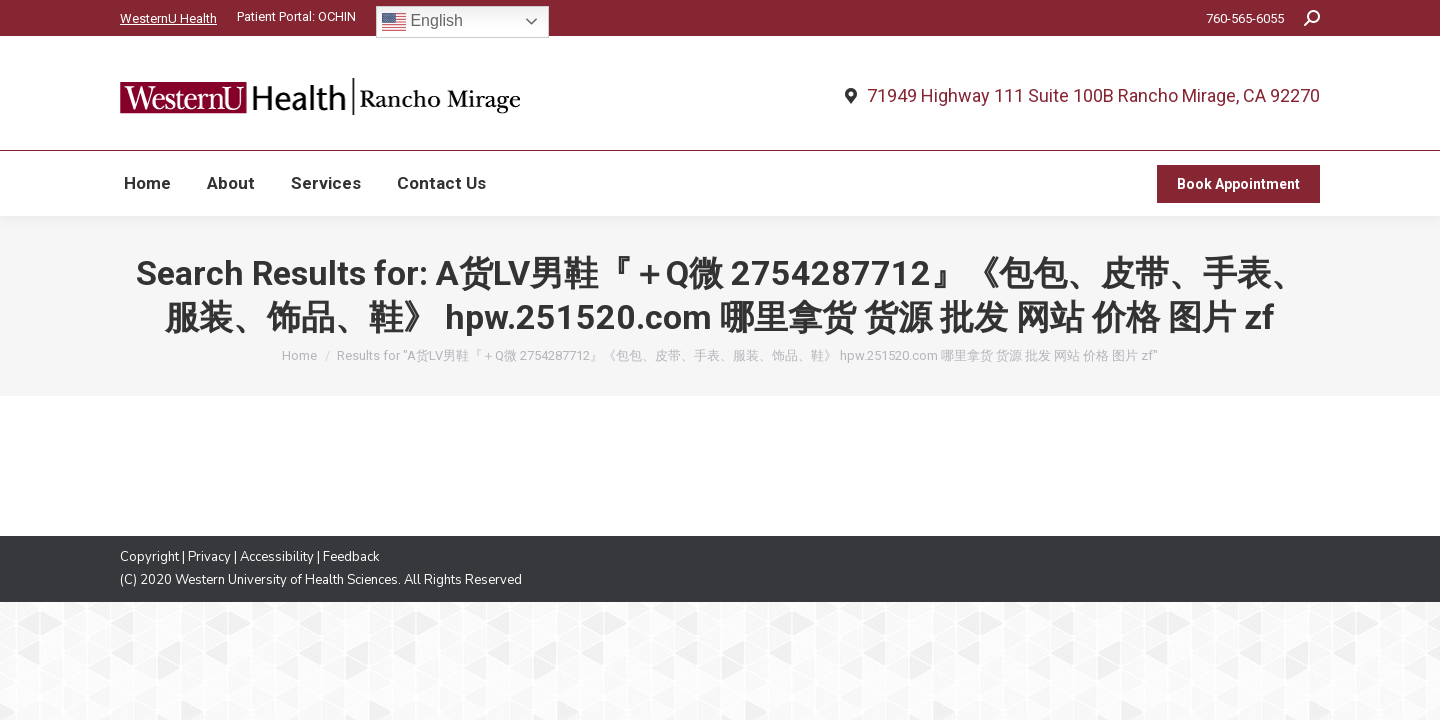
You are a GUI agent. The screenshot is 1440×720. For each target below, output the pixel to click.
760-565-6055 (1245, 18)
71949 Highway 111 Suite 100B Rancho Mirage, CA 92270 (1093, 96)
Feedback (351, 557)
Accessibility (277, 557)
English (422, 22)
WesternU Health (168, 18)
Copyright (149, 557)
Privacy (209, 557)
